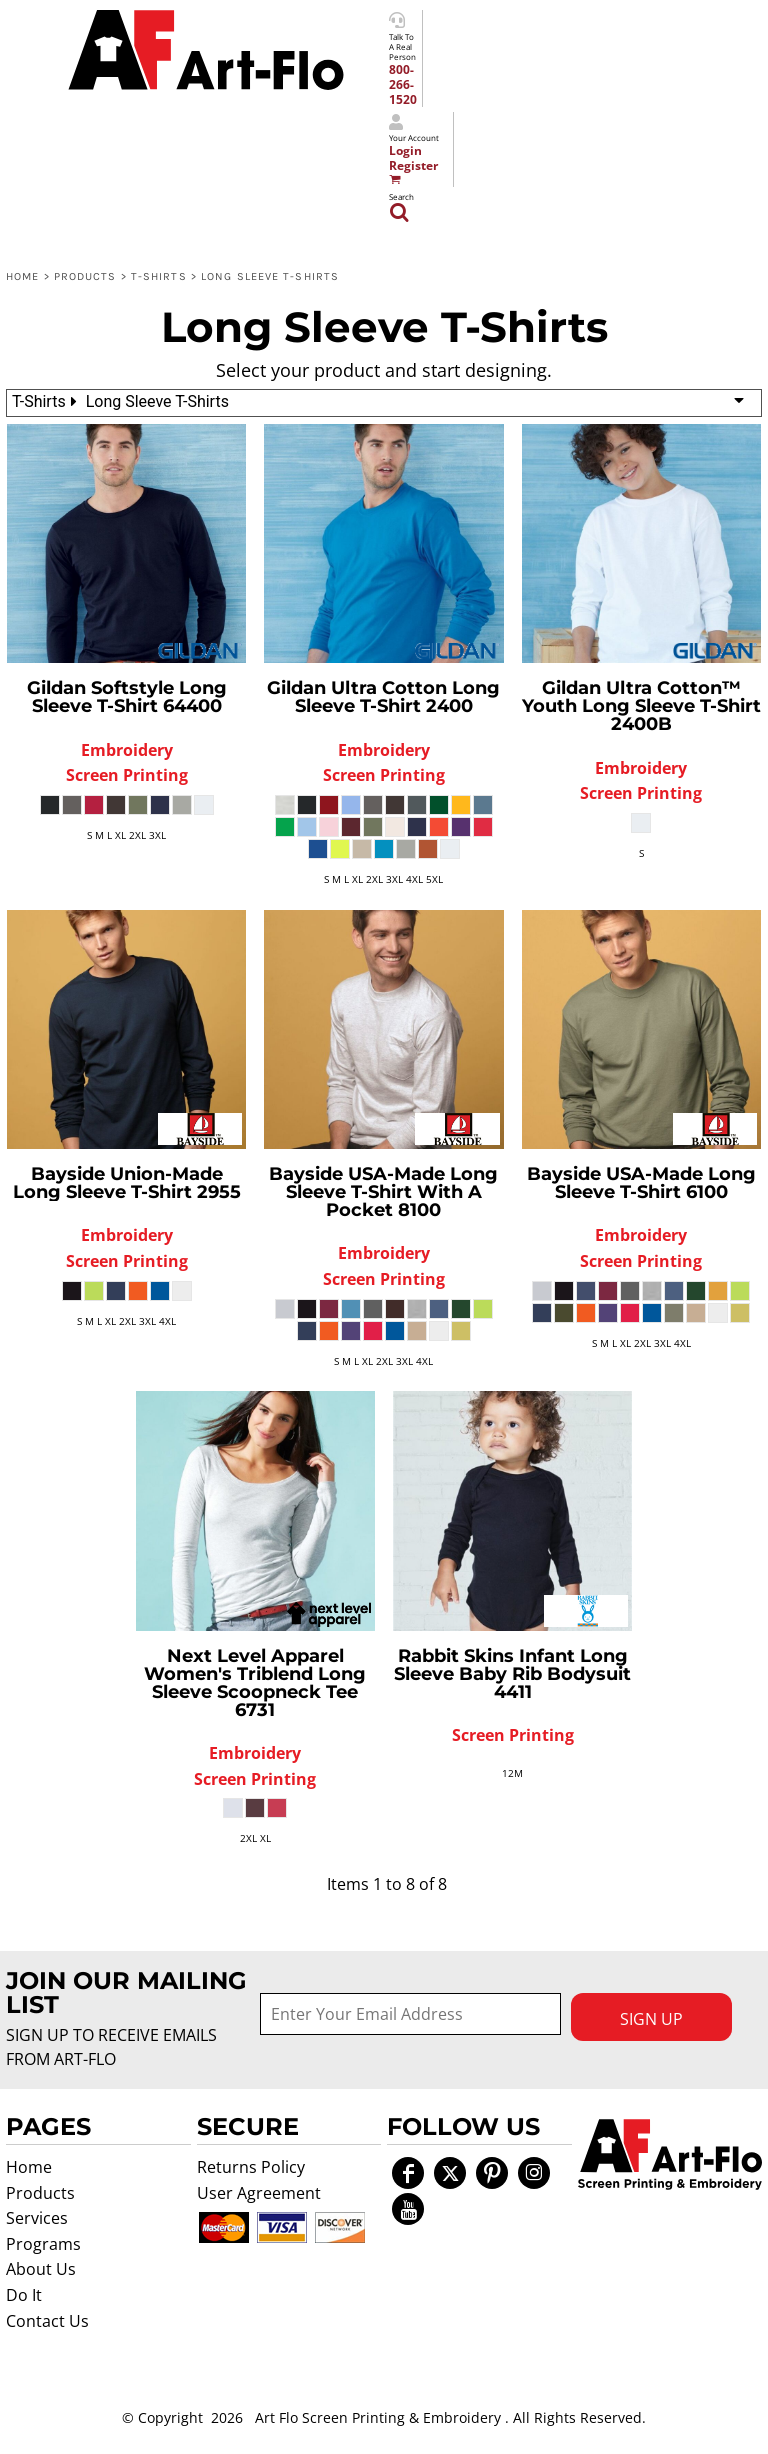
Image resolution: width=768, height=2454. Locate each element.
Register (413, 165)
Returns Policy (251, 2167)
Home (22, 276)
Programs (43, 2244)
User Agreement (259, 2193)
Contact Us (47, 2321)
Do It (24, 2295)
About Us (41, 2269)
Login (405, 150)
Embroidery (127, 750)
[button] (670, 2154)
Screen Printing (127, 775)
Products (85, 276)
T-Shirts (159, 276)
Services (37, 2218)
